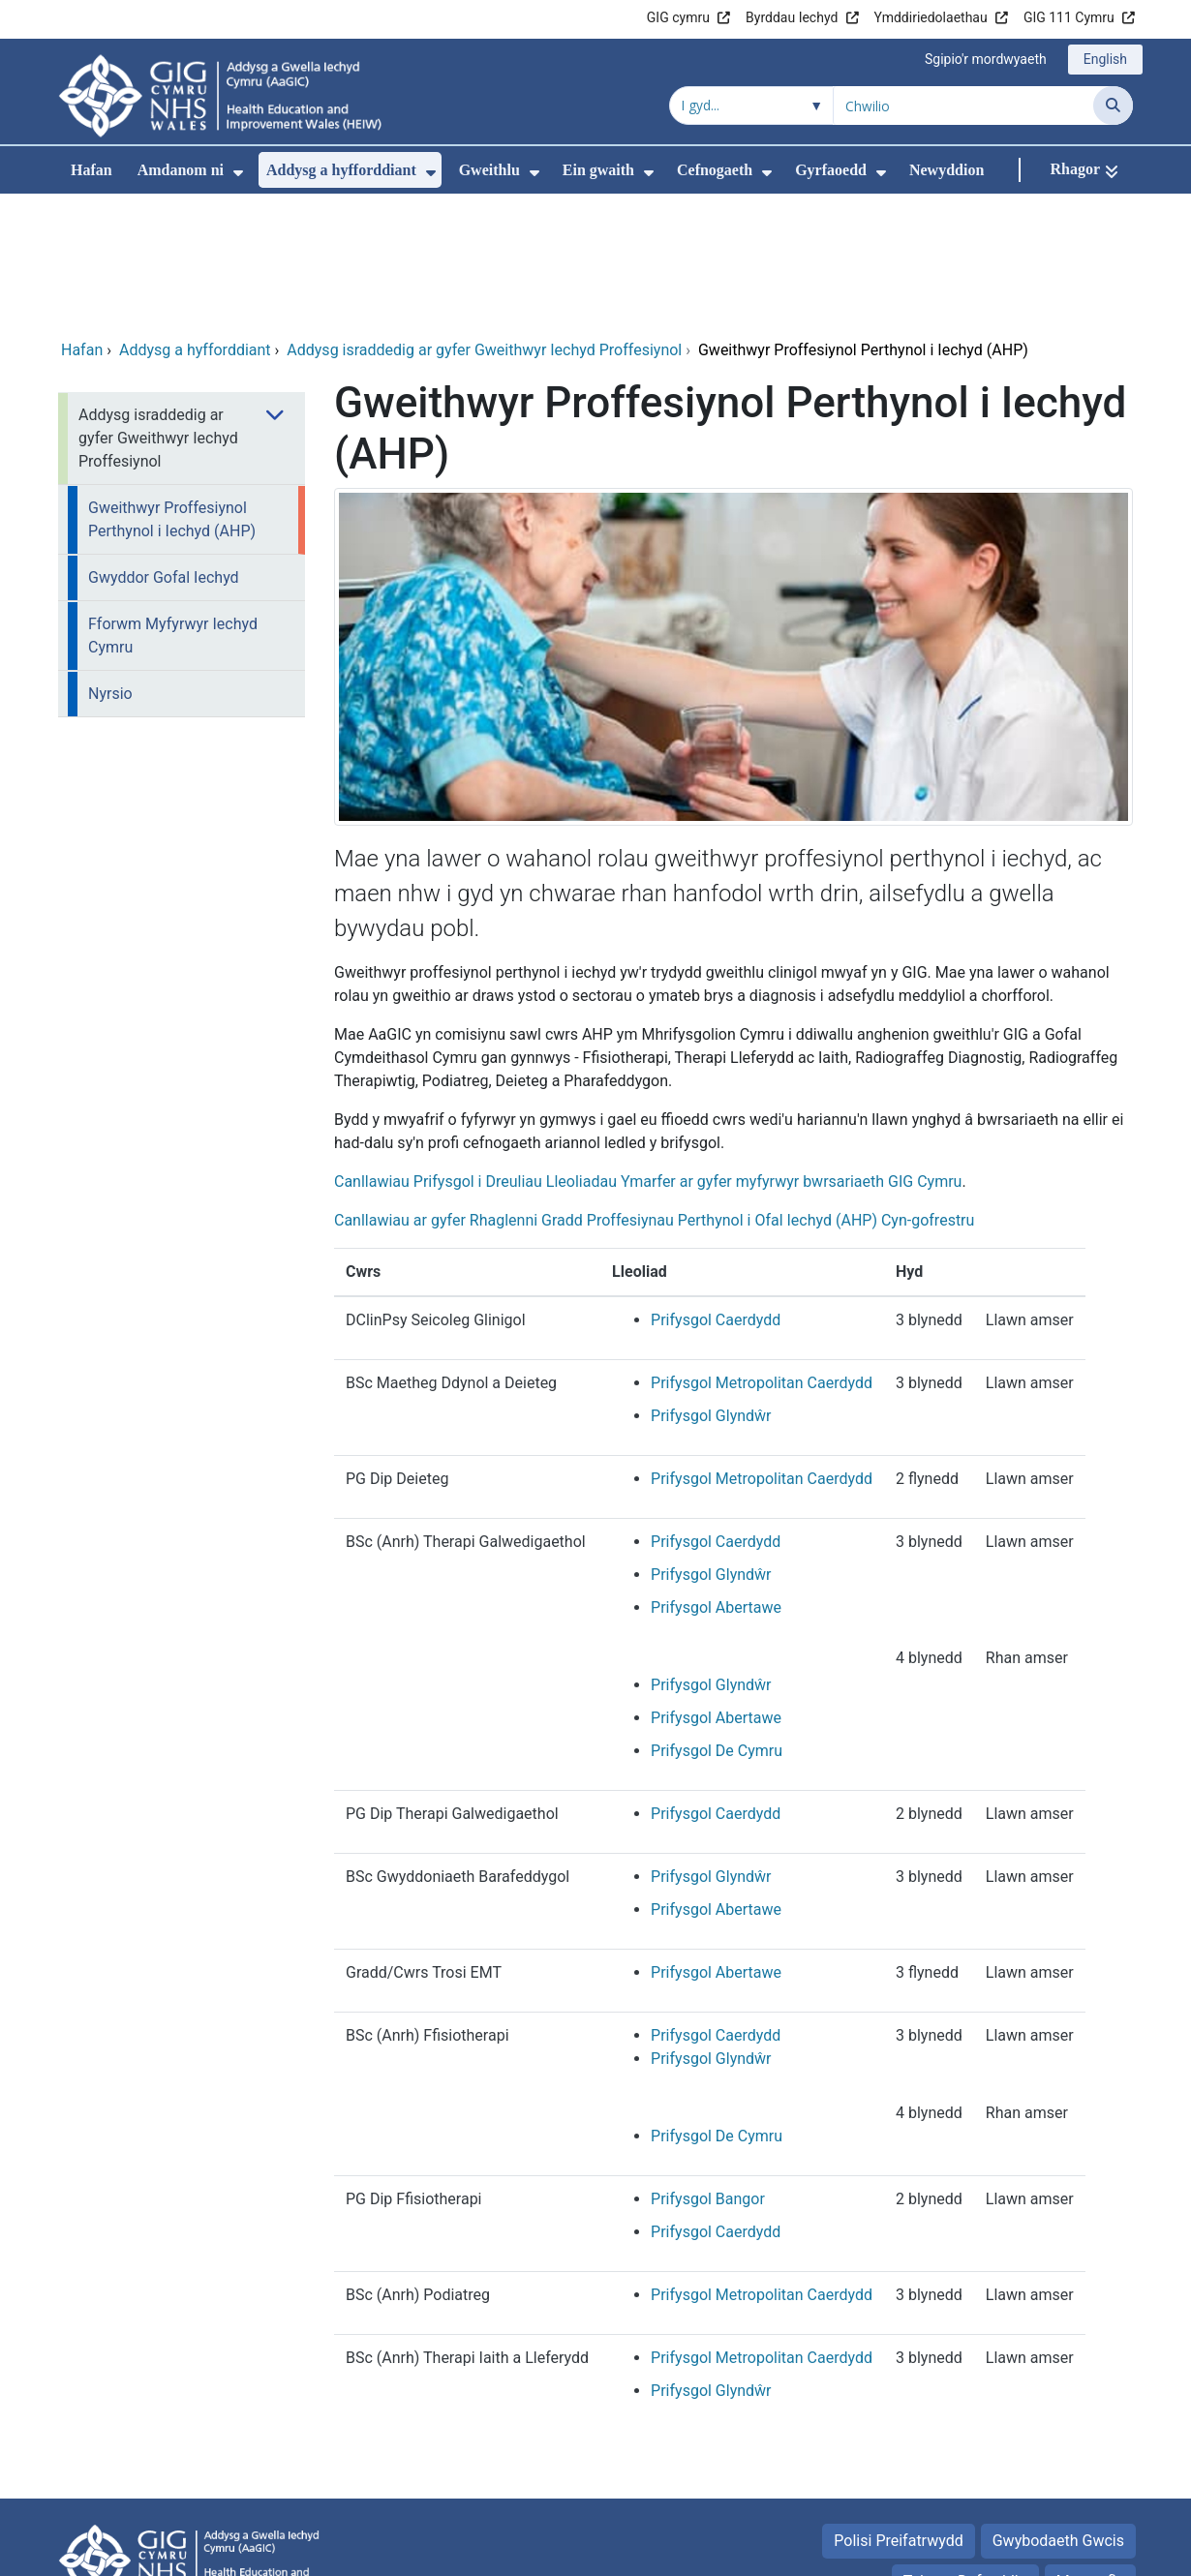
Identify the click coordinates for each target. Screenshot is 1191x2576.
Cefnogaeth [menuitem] (714, 170)
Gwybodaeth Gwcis (1058, 2411)
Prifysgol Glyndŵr (711, 1286)
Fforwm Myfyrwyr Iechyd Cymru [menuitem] (173, 506)
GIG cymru (678, 17)
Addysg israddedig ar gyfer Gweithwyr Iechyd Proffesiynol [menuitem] (158, 308)
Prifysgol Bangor (708, 2069)
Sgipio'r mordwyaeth (986, 59)
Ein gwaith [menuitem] (598, 170)
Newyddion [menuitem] (946, 170)
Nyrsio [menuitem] (110, 564)
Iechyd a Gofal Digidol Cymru (1013, 2551)
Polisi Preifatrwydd (898, 2411)
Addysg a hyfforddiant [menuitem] (341, 170)
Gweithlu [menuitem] (489, 170)
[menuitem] (238, 173)
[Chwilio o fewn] (751, 105)
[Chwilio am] (963, 105)
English (1105, 59)
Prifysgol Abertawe (716, 1478)
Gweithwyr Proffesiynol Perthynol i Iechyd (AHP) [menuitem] (172, 389)
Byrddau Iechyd (792, 17)
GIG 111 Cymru (1069, 17)
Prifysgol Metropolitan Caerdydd (761, 1253)
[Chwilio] (1113, 105)
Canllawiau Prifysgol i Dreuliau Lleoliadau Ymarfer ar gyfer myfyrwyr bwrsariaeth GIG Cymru (648, 1052)
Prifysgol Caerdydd (715, 1190)
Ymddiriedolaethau (931, 17)
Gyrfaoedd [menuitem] (831, 170)
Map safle (1090, 2451)
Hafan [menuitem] (91, 170)
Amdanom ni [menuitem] (180, 170)
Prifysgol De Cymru (716, 1621)
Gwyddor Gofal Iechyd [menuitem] (163, 448)
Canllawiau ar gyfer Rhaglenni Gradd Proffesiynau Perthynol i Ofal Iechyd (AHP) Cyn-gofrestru (654, 1090)
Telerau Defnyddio (965, 2451)
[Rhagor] (1084, 170)
